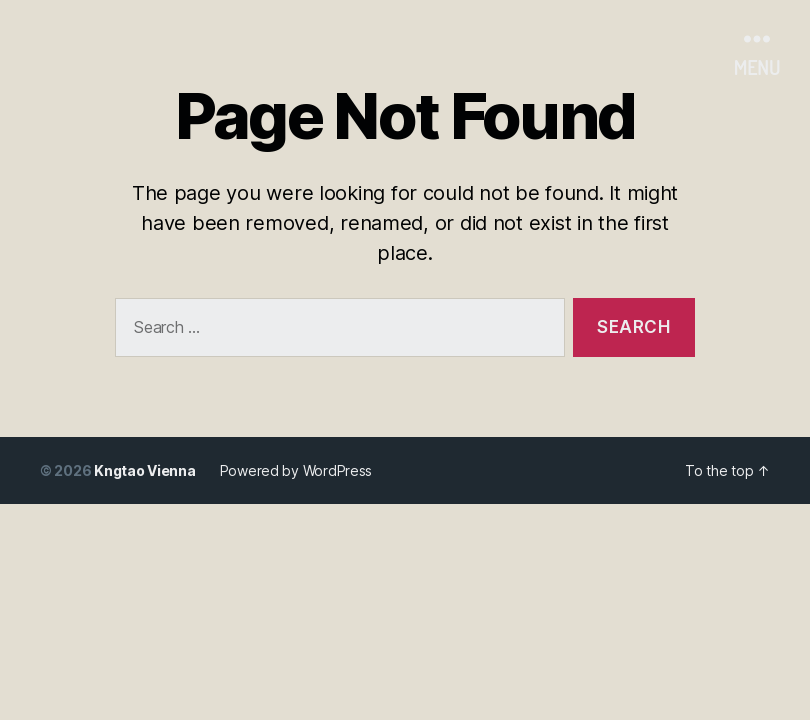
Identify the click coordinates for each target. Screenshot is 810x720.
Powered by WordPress (296, 470)
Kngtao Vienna (145, 470)
